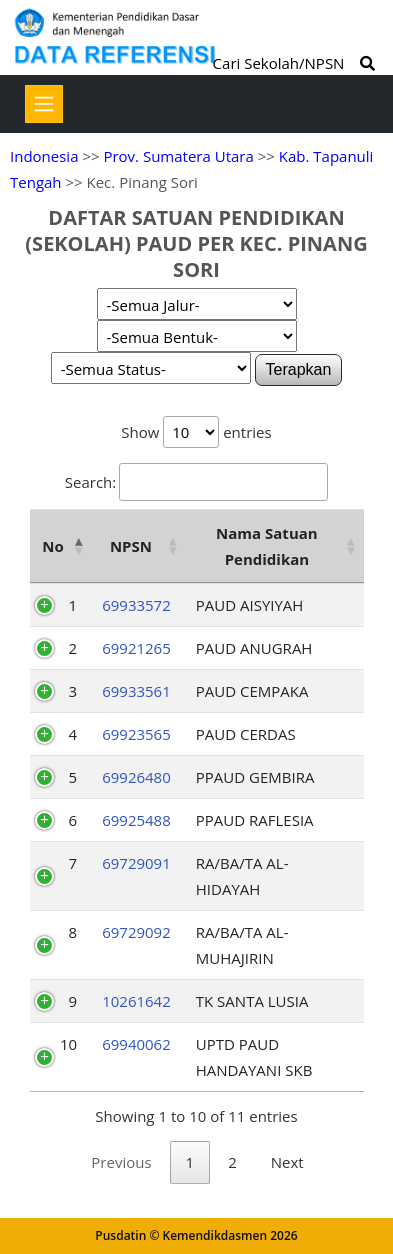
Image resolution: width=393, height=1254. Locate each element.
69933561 (136, 691)
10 (68, 1044)
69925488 (136, 820)
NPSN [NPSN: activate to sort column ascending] (131, 546)
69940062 (136, 1044)
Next (287, 1162)
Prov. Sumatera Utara (178, 156)
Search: (196, 482)
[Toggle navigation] (44, 104)
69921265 (136, 648)
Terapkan (299, 369)
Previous (121, 1162)
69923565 (136, 734)
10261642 (136, 1001)
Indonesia (44, 156)
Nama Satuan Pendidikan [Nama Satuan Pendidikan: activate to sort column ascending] (267, 546)
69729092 (136, 932)
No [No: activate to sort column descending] (52, 546)
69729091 (136, 863)
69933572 (136, 605)
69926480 (136, 777)
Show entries (196, 432)
